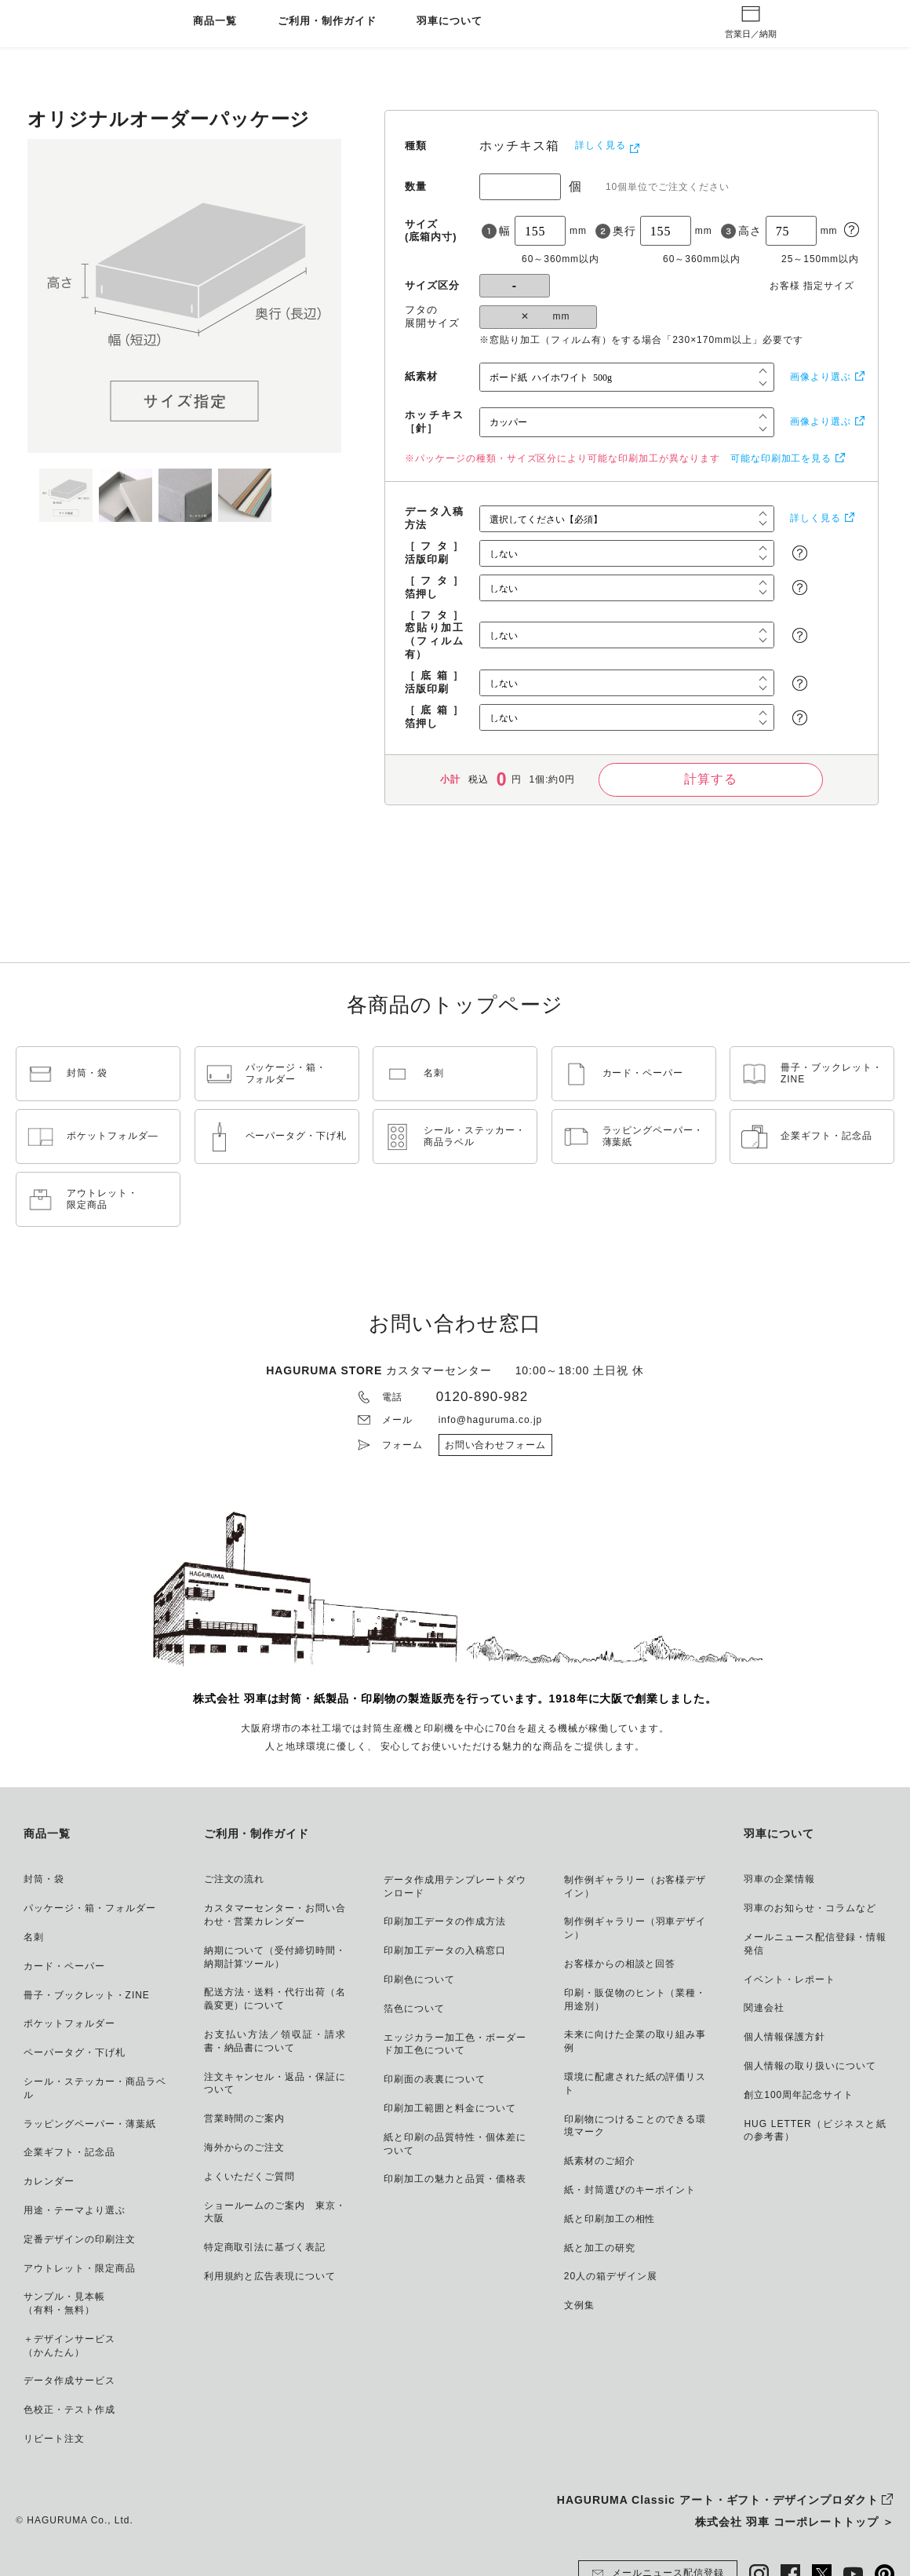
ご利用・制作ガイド (327, 21)
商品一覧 (215, 21)
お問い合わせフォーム (496, 1444)
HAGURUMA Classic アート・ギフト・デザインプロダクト (718, 2500)
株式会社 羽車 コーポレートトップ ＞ (794, 2522)
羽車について (449, 21)
